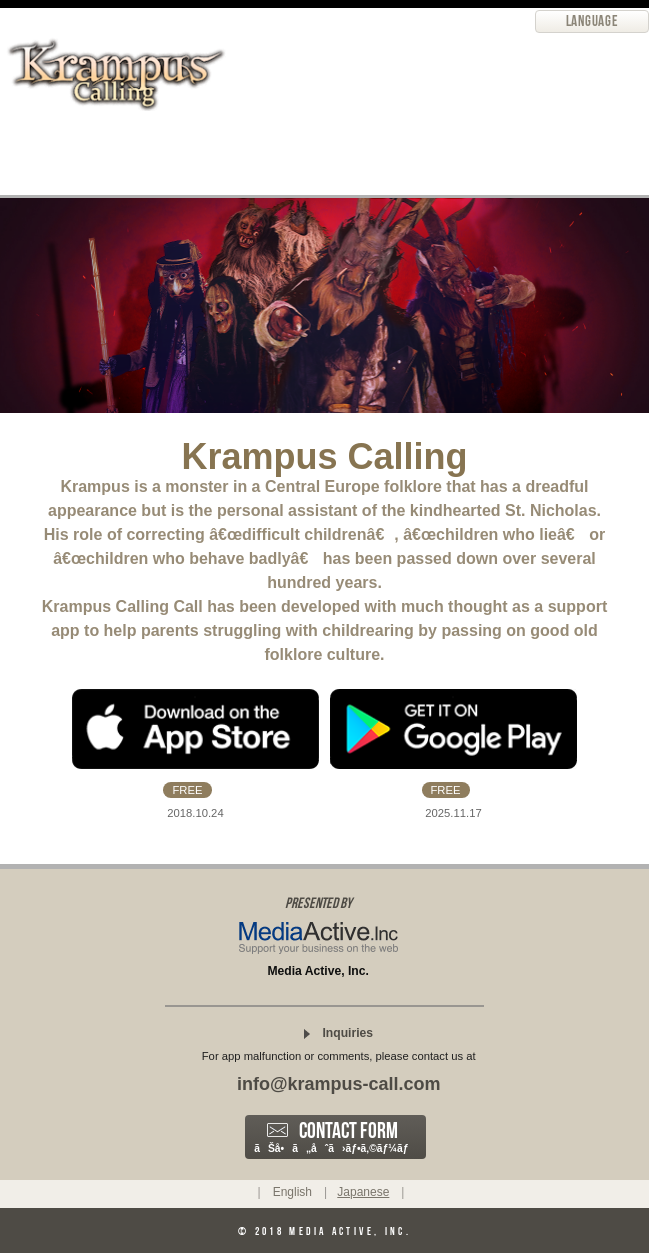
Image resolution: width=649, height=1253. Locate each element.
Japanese (363, 1192)
